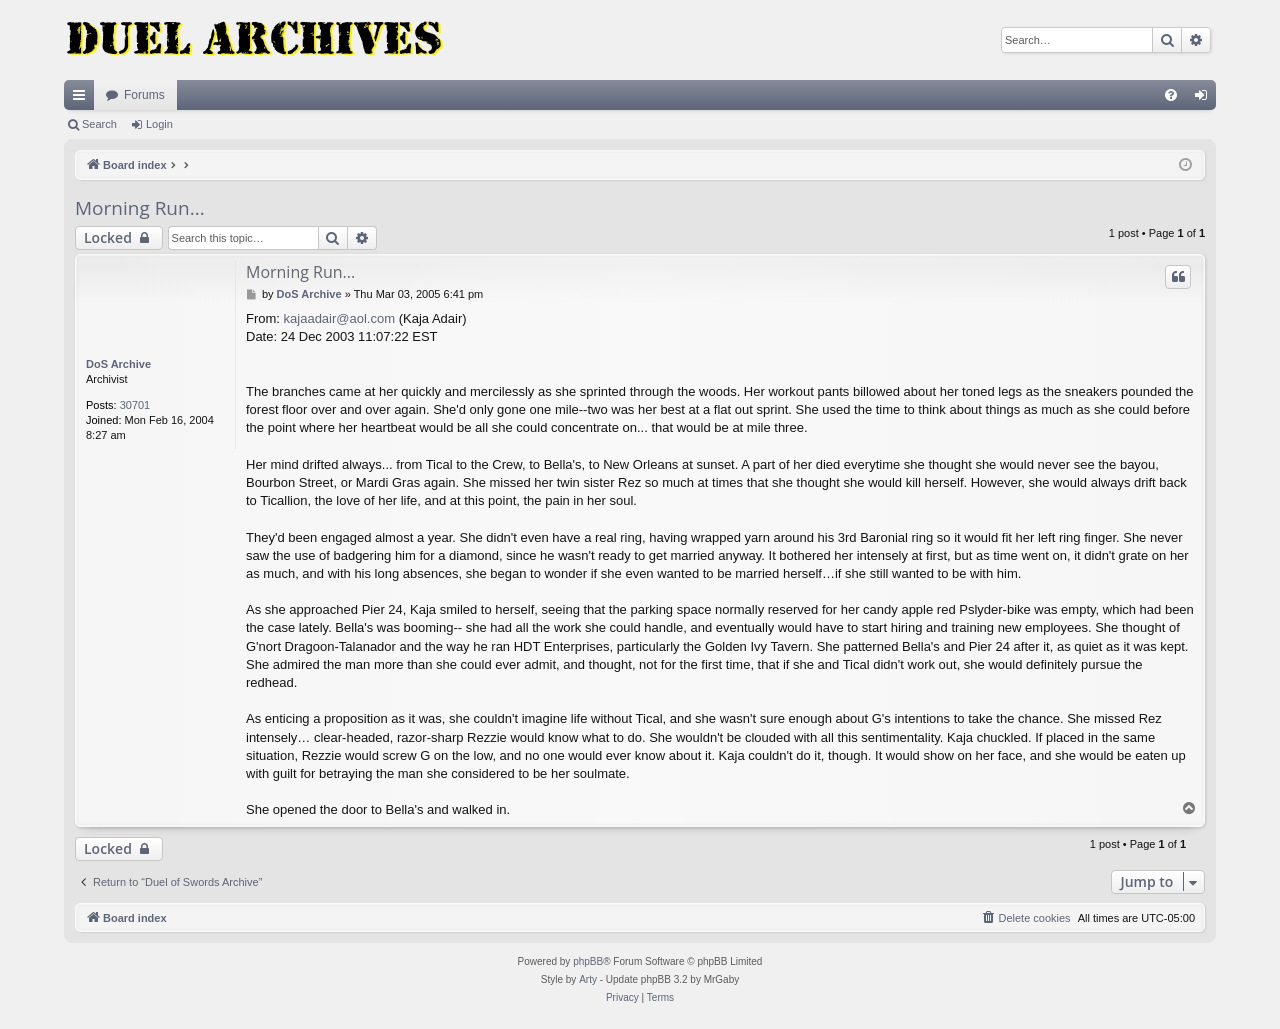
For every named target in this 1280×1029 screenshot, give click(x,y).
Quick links (83, 99)
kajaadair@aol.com (339, 318)
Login (159, 124)
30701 (135, 405)
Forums (144, 95)
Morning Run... (140, 208)
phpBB (588, 961)
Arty (588, 979)
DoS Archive (118, 364)
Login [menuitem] (1205, 99)
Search (99, 124)
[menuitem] (1171, 95)
